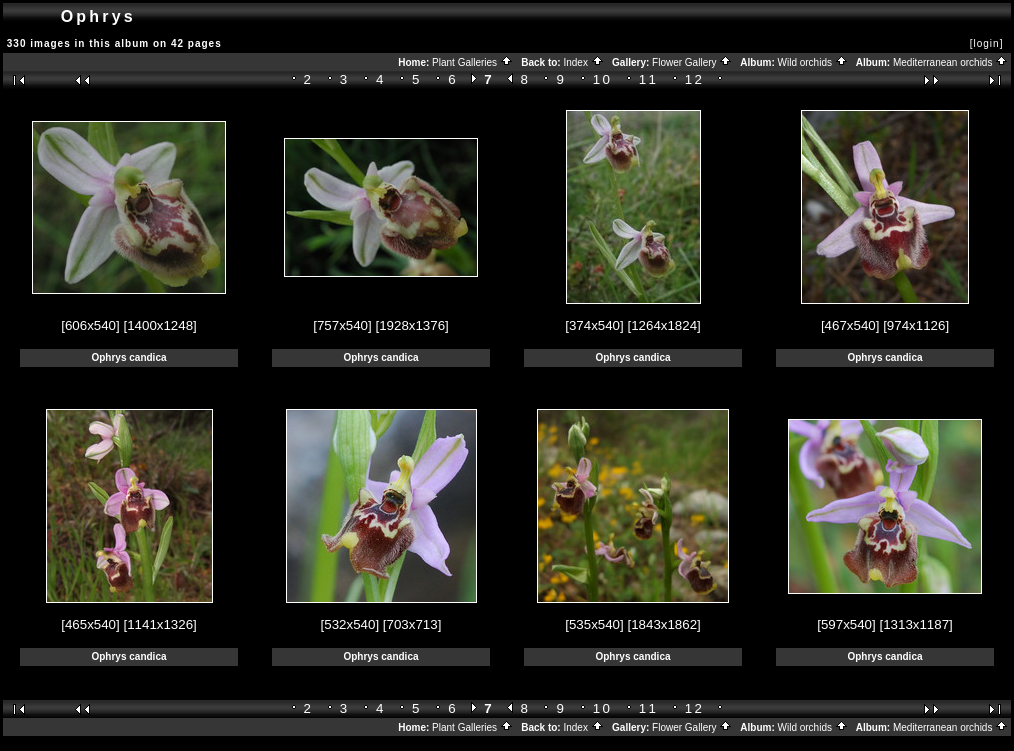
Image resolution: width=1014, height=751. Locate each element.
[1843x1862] (663, 624)
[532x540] (350, 624)
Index (583, 62)
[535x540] (594, 624)
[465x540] (90, 624)
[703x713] (412, 624)
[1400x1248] (159, 325)
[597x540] (846, 624)
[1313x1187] (915, 624)
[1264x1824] (663, 325)
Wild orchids (813, 62)
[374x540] (594, 325)
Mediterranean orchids (950, 62)
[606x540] (90, 325)
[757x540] (342, 325)
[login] (987, 43)
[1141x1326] (159, 624)
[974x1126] (916, 325)
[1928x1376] (411, 325)
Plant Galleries (472, 62)
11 (649, 79)
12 (695, 79)
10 (603, 79)
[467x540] (850, 325)
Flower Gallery (692, 62)
